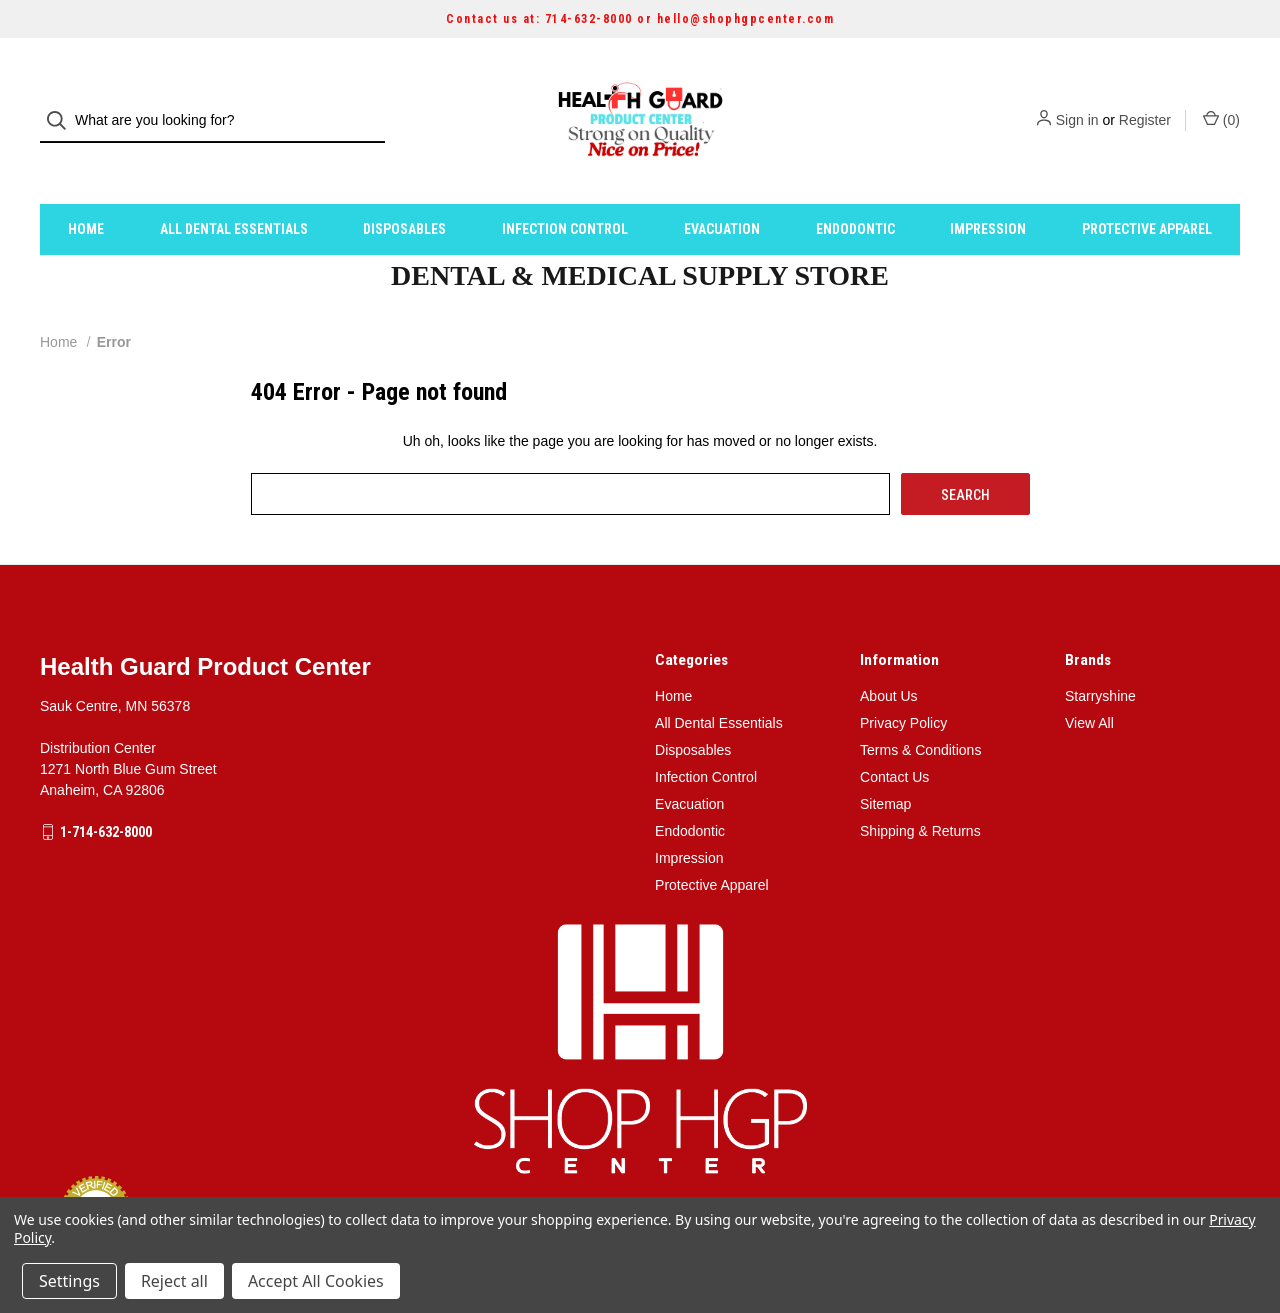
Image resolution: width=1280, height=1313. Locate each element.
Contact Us (894, 741)
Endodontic (855, 193)
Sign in (1077, 103)
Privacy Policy (903, 687)
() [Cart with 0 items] (1221, 102)
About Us (889, 660)
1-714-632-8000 (106, 796)
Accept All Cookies (316, 1281)
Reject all (174, 1281)
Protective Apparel (1147, 193)
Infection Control (565, 193)
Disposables (404, 193)
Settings (69, 1281)
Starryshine (1100, 660)
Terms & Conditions (920, 714)
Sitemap (885, 768)
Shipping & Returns (920, 795)
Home (86, 193)
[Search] (62, 103)
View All (1089, 687)
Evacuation (722, 193)
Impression (988, 193)
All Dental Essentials (234, 193)
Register (1145, 103)
